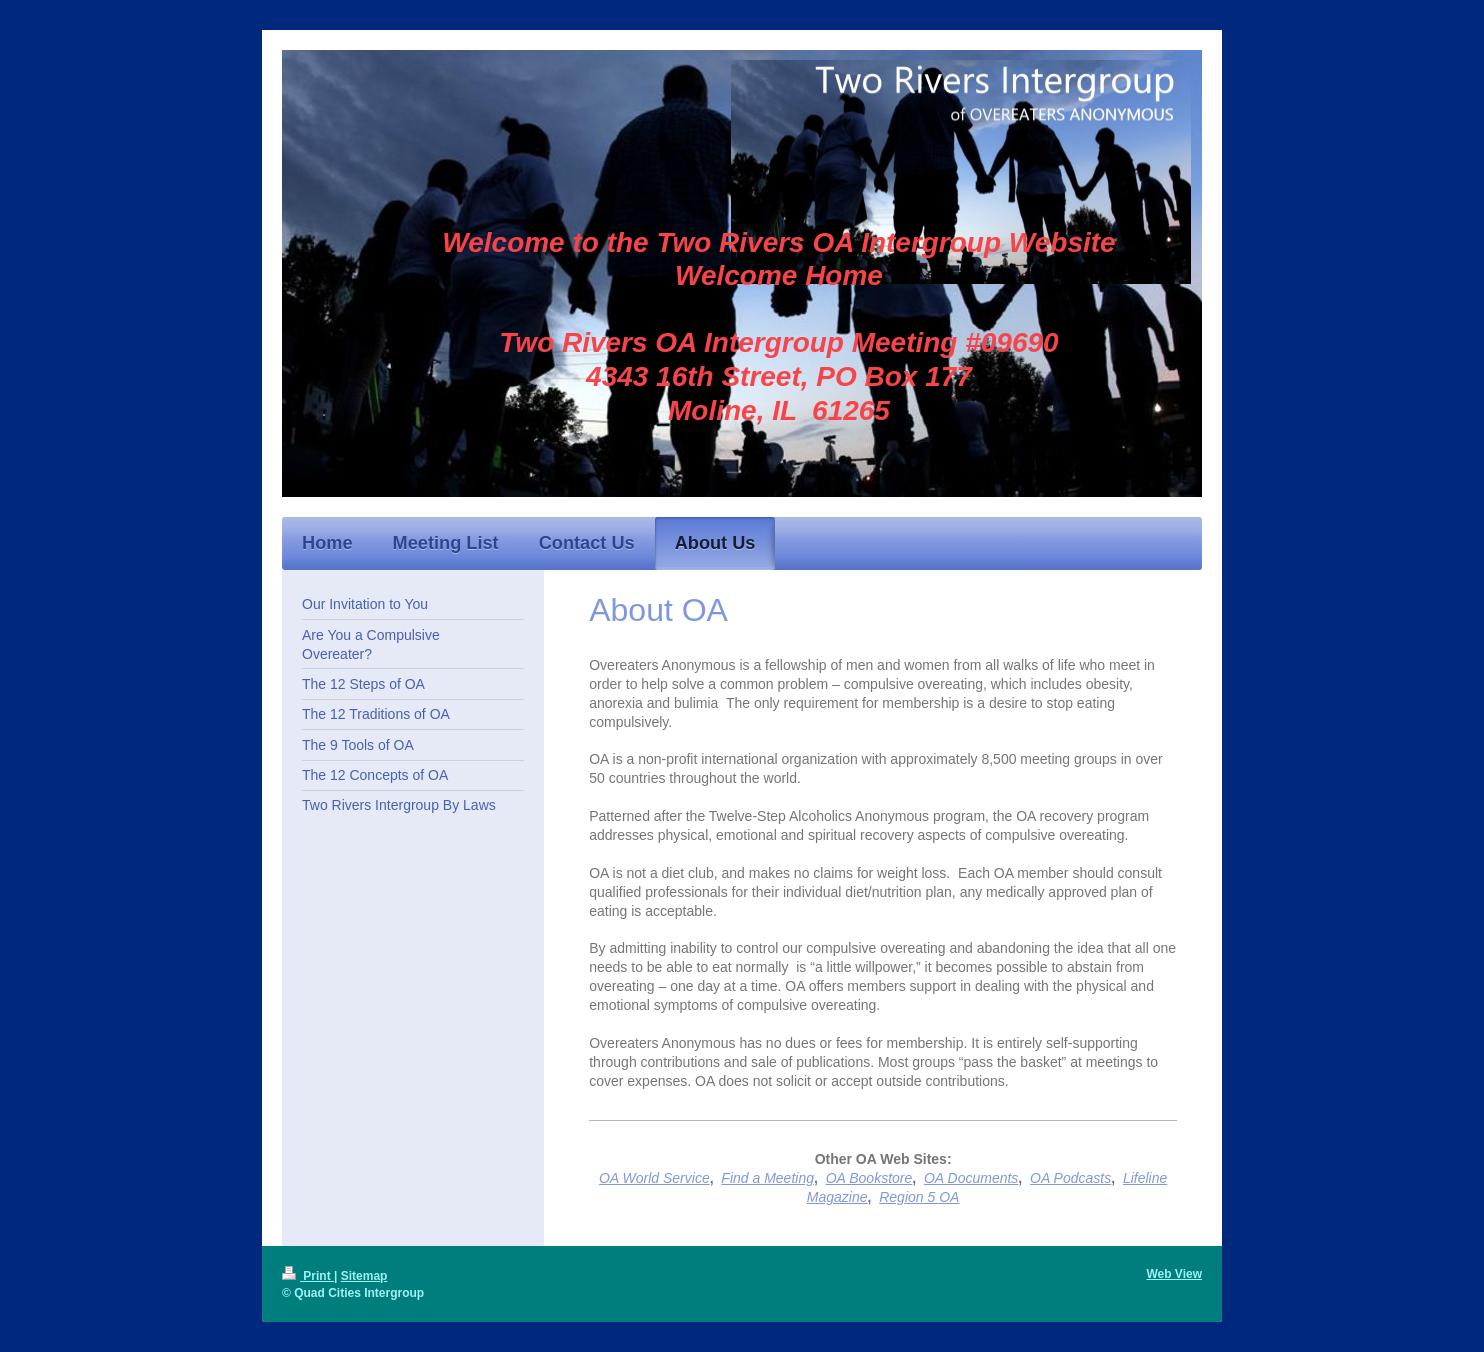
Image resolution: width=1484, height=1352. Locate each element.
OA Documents (971, 1178)
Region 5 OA (919, 1197)
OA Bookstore (869, 1178)
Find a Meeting (767, 1178)
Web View (1174, 1274)
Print (308, 1276)
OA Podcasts (1070, 1178)
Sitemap (364, 1276)
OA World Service (654, 1178)
